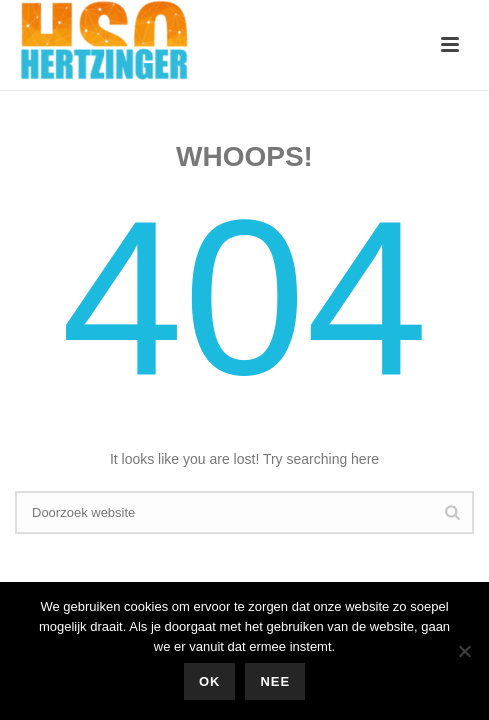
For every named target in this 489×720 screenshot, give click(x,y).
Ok (210, 681)
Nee (275, 681)
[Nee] (464, 651)
